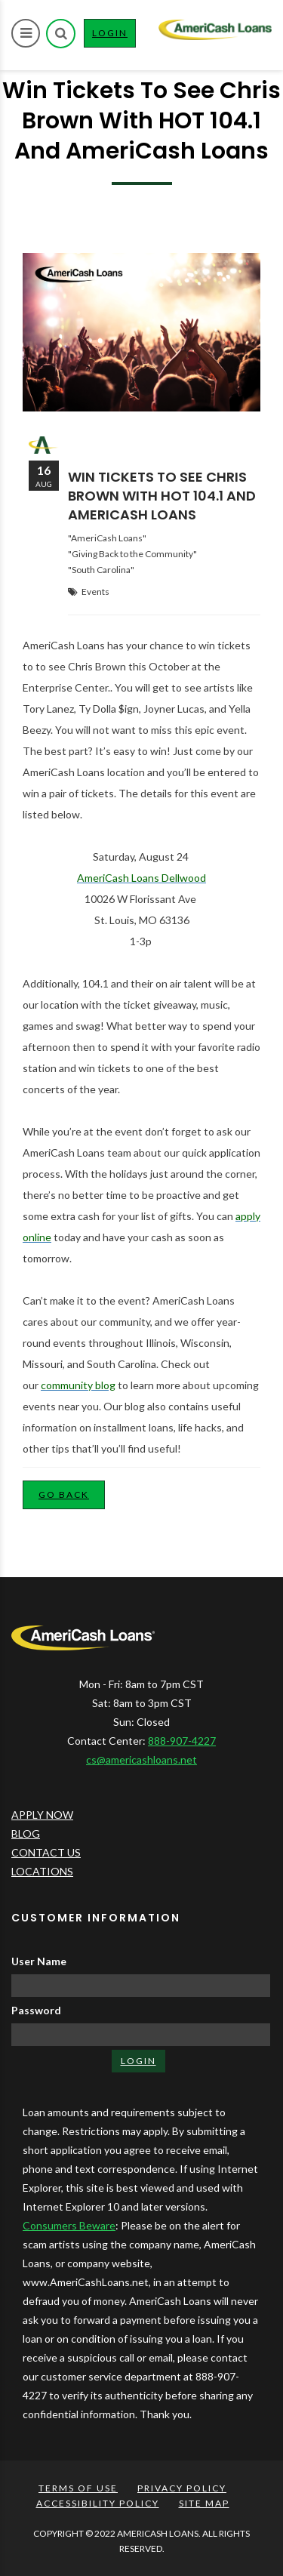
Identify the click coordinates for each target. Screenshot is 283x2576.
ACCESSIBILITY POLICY (97, 2503)
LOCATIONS (42, 1871)
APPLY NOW (42, 1814)
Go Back (63, 1494)
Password (36, 2010)
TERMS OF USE (78, 2488)
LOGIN (114, 36)
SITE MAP (204, 2503)
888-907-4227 (182, 1740)
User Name (38, 1961)
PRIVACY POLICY (181, 2488)
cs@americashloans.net (141, 1759)
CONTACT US (46, 1852)
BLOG (25, 1833)
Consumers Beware (69, 2225)
